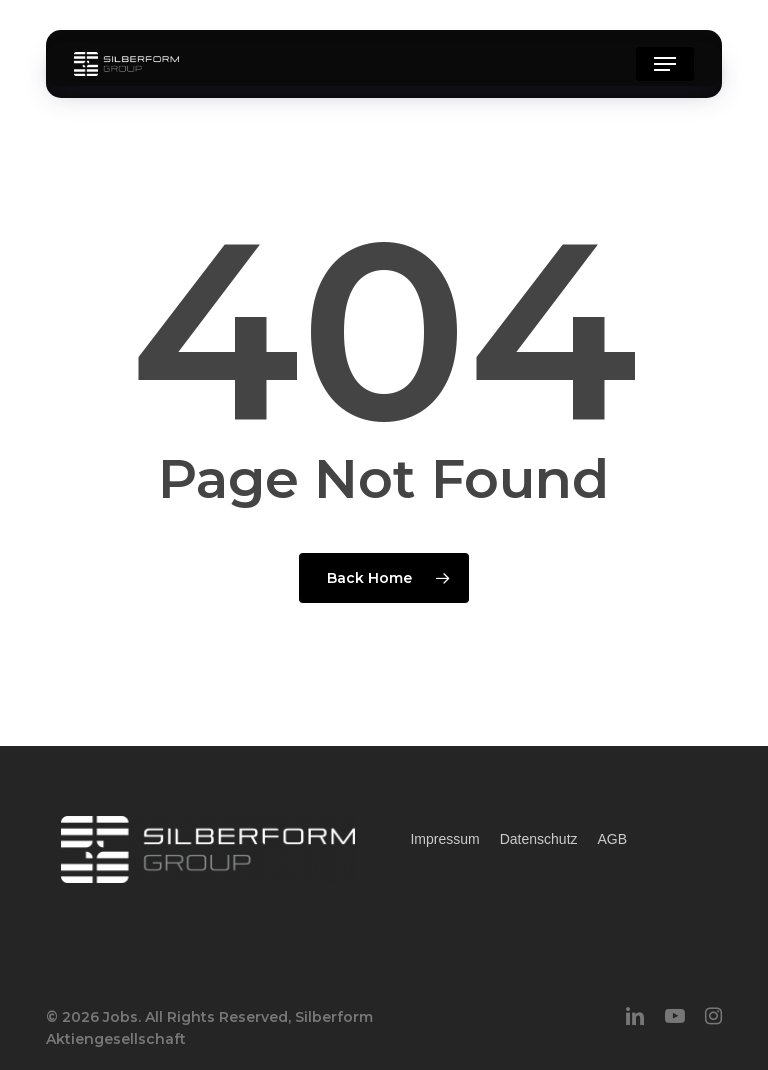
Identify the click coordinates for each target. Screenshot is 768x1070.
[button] (665, 64)
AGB (613, 839)
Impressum (444, 839)
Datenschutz (539, 839)
